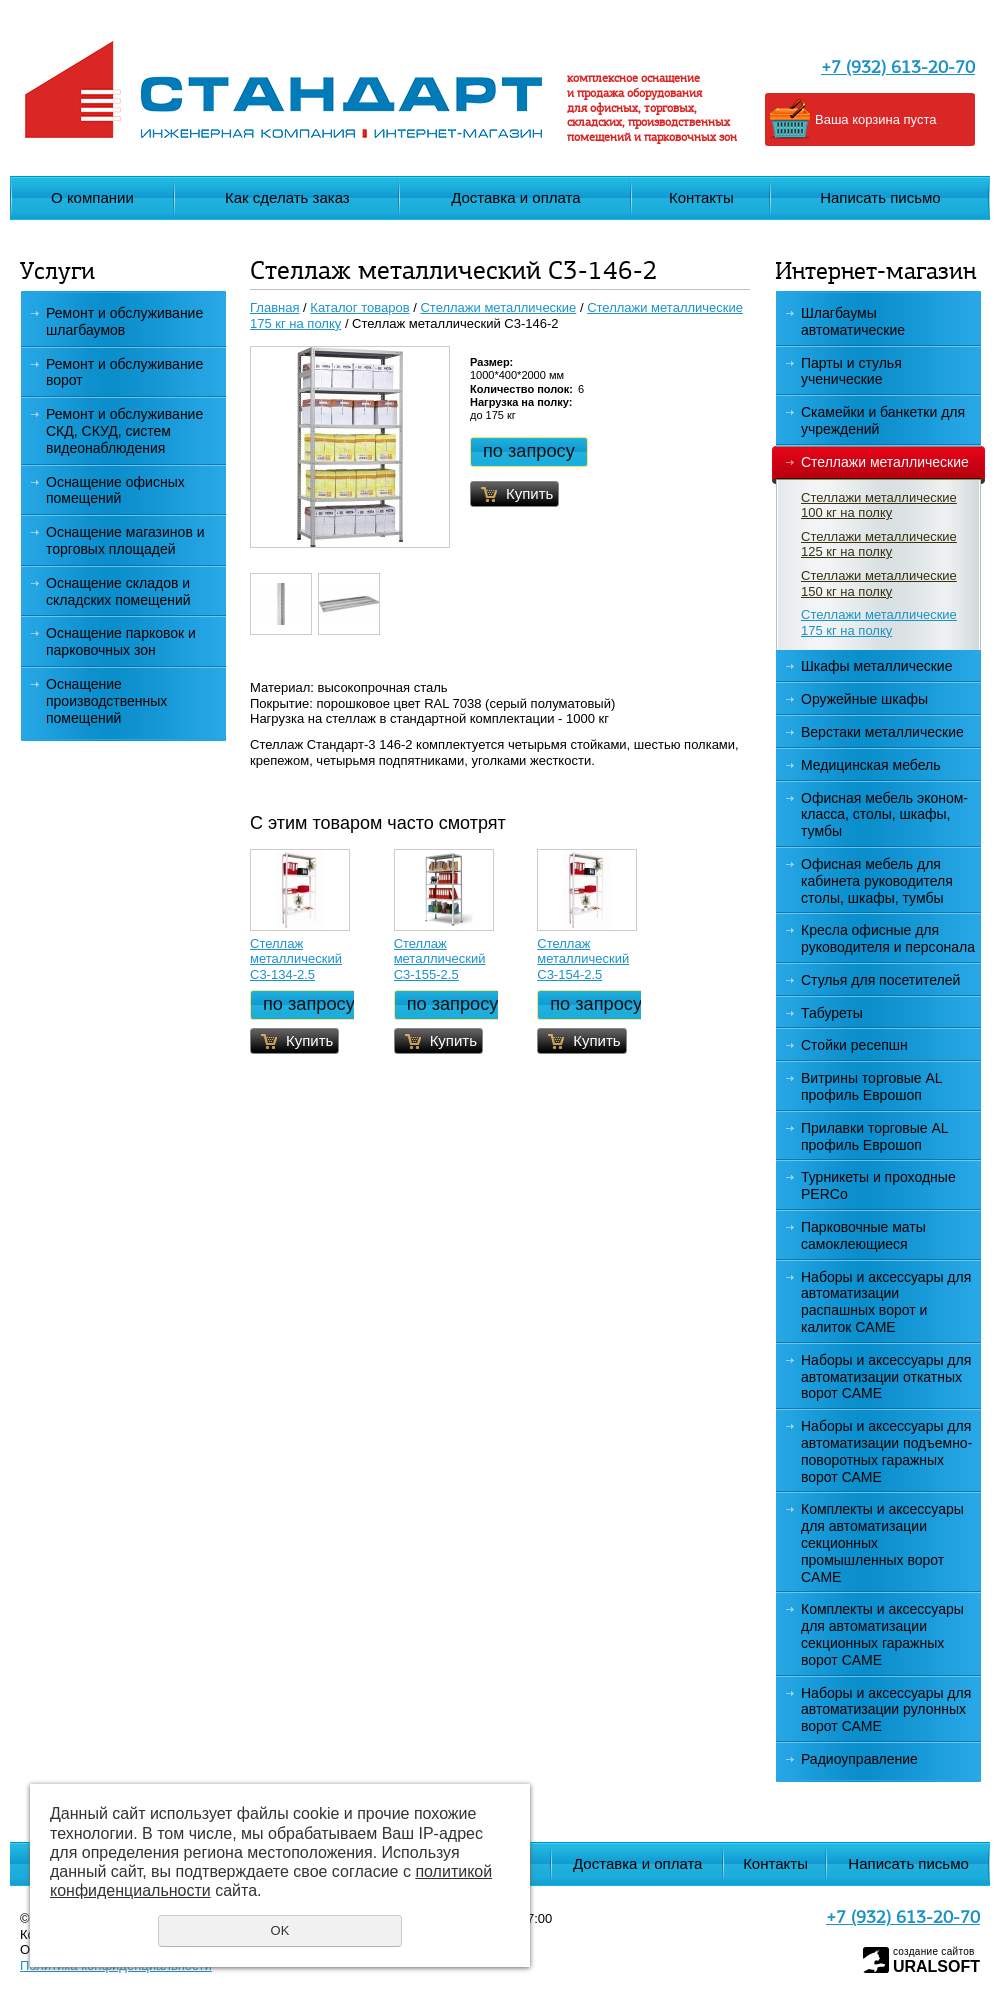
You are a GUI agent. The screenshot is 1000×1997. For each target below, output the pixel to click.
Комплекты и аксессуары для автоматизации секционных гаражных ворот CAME (882, 1634)
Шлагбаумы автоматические (853, 321)
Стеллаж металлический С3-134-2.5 (296, 959)
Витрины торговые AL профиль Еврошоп (872, 1086)
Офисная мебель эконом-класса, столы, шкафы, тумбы (884, 815)
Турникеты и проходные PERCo (878, 1185)
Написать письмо (880, 197)
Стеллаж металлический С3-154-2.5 (583, 959)
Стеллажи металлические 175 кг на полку (879, 622)
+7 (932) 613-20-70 (898, 68)
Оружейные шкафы (864, 699)
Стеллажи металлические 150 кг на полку (879, 583)
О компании (92, 197)
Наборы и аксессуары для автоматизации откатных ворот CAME (886, 1377)
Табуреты (832, 1013)
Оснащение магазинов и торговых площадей (125, 540)
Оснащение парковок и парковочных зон (121, 641)
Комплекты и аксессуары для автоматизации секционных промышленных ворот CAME (882, 1542)
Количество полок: (521, 389)
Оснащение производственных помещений (106, 701)
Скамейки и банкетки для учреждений (883, 420)
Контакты (701, 197)
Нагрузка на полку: (521, 402)
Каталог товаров (359, 307)
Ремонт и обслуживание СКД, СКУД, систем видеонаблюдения (124, 431)
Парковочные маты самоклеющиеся (863, 1235)
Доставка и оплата (515, 197)
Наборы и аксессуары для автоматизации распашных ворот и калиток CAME (886, 1302)
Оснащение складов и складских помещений (118, 591)
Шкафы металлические (876, 666)
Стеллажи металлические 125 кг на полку (879, 544)
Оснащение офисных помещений (115, 490)
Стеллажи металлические (878, 462)
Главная (274, 307)
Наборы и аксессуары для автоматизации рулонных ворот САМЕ (886, 1710)
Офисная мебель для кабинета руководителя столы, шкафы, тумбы (877, 881)
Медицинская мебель (870, 765)
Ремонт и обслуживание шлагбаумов (124, 321)
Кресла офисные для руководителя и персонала (888, 938)
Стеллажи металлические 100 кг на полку (879, 505)
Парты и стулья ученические (851, 371)
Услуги (57, 273)
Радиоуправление (859, 1759)
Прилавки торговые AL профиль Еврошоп (875, 1136)
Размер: (491, 362)
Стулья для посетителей (880, 980)
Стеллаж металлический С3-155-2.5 (440, 959)
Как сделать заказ (287, 197)
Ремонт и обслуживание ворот (124, 372)
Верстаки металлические (882, 732)
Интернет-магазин (875, 273)
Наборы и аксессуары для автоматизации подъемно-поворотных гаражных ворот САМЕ (886, 1451)
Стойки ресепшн (854, 1045)
